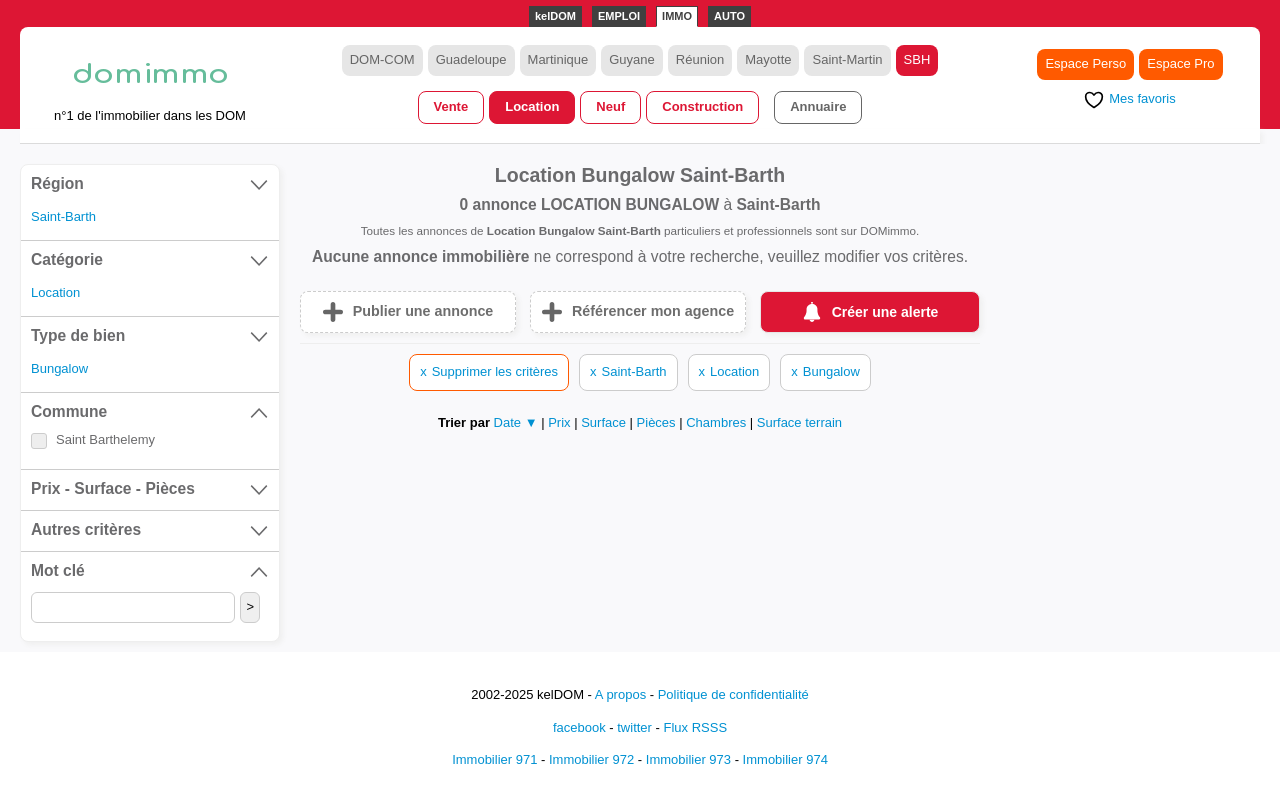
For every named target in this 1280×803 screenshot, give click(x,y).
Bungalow (59, 368)
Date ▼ (516, 422)
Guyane (632, 59)
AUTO (729, 16)
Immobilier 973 (688, 759)
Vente (451, 106)
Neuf (610, 106)
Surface (605, 422)
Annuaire (818, 106)
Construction (702, 106)
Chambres (718, 422)
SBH (917, 59)
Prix (561, 422)
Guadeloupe (471, 59)
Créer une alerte (885, 312)
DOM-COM (382, 59)
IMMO (677, 16)
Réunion (700, 59)
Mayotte (768, 59)
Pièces (658, 422)
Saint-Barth (63, 216)
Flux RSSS (695, 727)
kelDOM (555, 16)
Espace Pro (1180, 63)
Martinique (558, 59)
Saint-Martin (847, 59)
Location (532, 106)
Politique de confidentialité (733, 694)
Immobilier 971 (494, 759)
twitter (634, 727)
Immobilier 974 (785, 759)
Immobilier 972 (591, 759)
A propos (620, 694)
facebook (579, 727)
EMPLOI (619, 16)
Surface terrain (799, 422)
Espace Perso (1085, 63)
